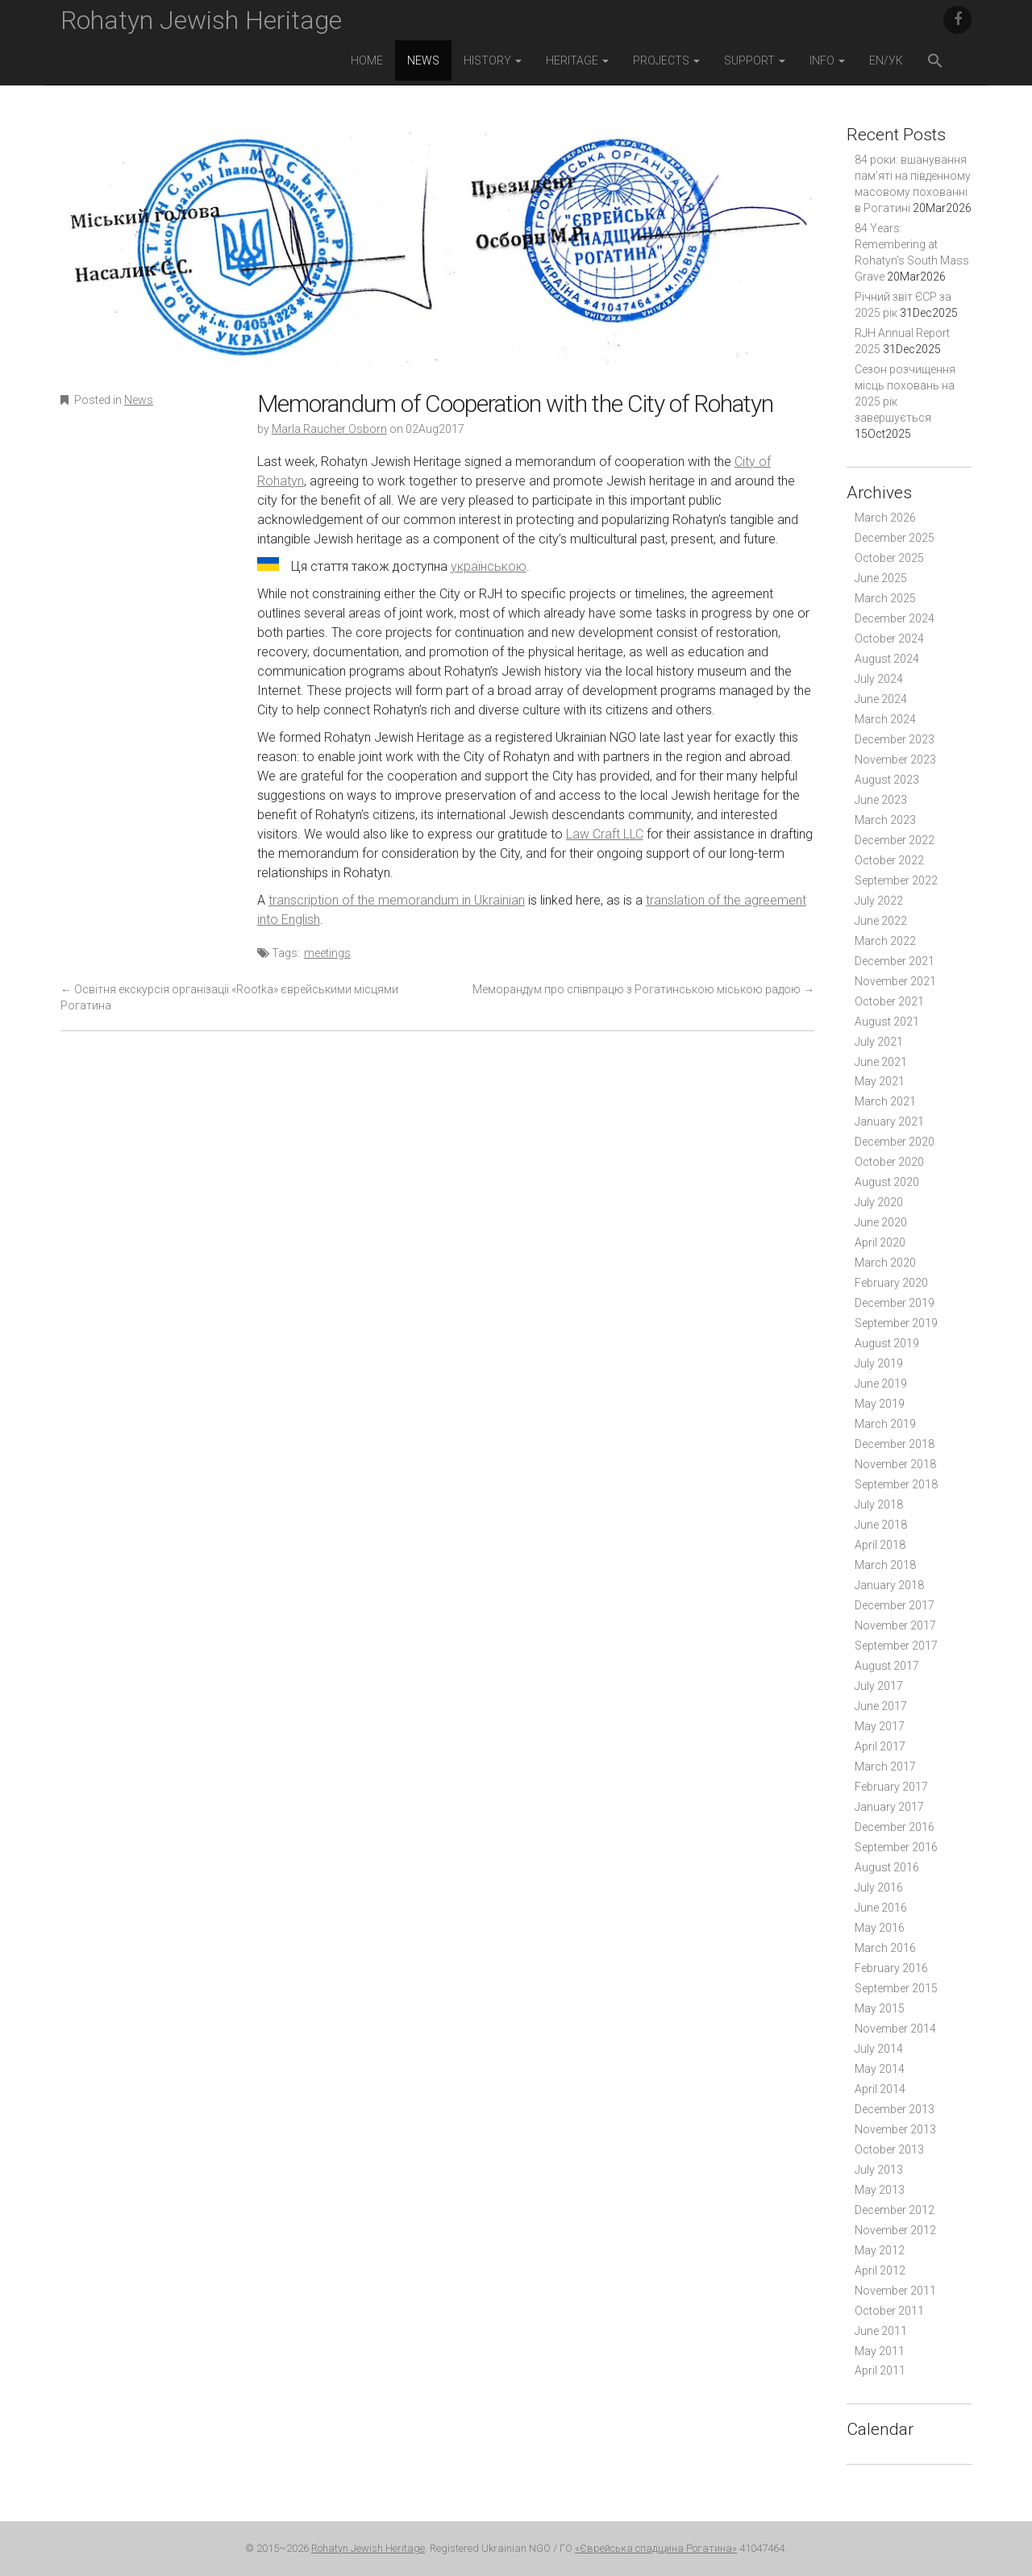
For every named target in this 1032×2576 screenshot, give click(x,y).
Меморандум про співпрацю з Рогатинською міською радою (643, 989)
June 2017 (881, 1706)
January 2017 (889, 1806)
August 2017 (887, 1665)
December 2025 (894, 537)
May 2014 (880, 2068)
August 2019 (887, 1343)
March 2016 (885, 1947)
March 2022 (885, 940)
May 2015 (880, 2008)
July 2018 (879, 1504)
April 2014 (880, 2089)
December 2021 (894, 961)
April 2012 (880, 2270)
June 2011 (881, 2330)
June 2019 (881, 1383)
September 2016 (896, 1847)
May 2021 (880, 1081)
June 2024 (881, 699)
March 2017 (885, 1766)
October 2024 (889, 638)
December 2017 (894, 1605)
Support (754, 60)
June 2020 (881, 1222)
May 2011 (880, 2351)
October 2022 (889, 860)
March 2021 (885, 1101)
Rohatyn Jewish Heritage (201, 20)
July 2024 (879, 678)
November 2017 (895, 1625)
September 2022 (896, 880)
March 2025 (885, 598)
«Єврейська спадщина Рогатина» (656, 2548)
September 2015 (896, 1988)
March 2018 (885, 1565)
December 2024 (894, 618)
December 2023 (894, 739)
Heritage (577, 60)
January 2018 (889, 1585)
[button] (935, 62)
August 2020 (887, 1182)
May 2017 (880, 1726)
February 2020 (891, 1282)
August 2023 (887, 779)
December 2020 (894, 1141)
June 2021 (881, 1061)
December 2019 (894, 1302)
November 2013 (895, 2129)
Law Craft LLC (604, 834)
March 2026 (885, 517)
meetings (327, 953)
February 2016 (891, 1968)
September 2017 (896, 1645)
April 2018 (880, 1544)
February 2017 (891, 1786)
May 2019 (880, 1403)
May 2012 (880, 2250)
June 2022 (881, 920)
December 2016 (894, 1827)
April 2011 (880, 2370)
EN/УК (886, 60)
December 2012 (894, 2210)
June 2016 (881, 1907)
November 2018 (895, 1464)
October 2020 (889, 1161)
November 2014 (895, 2028)
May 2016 (880, 1927)
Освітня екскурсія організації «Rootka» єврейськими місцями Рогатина (229, 997)
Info (827, 60)
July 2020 (879, 1202)
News (423, 60)
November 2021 (895, 981)
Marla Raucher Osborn (329, 428)
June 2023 (881, 799)
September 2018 (896, 1484)
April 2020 (880, 1242)
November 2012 (895, 2230)
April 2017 (880, 1746)
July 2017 (879, 1685)
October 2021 (889, 1001)
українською (488, 566)
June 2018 (881, 1524)
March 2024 (885, 719)
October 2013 (889, 2149)
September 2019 (896, 1323)
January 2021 (889, 1121)
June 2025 (881, 578)
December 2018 (894, 1444)
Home (367, 60)
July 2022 (879, 900)
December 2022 (894, 840)
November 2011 (895, 2290)
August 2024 (887, 658)
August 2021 (887, 1021)
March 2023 (885, 820)
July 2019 (879, 1363)
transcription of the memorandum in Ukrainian (396, 900)
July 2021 (879, 1041)
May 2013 (880, 2189)
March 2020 (885, 1262)
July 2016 (879, 1887)
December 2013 (894, 2109)
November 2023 (895, 759)
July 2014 (879, 2048)
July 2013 (879, 2169)
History (493, 60)
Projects (666, 60)
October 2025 (889, 557)
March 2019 (885, 1423)
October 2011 (889, 2310)
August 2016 (887, 1867)
